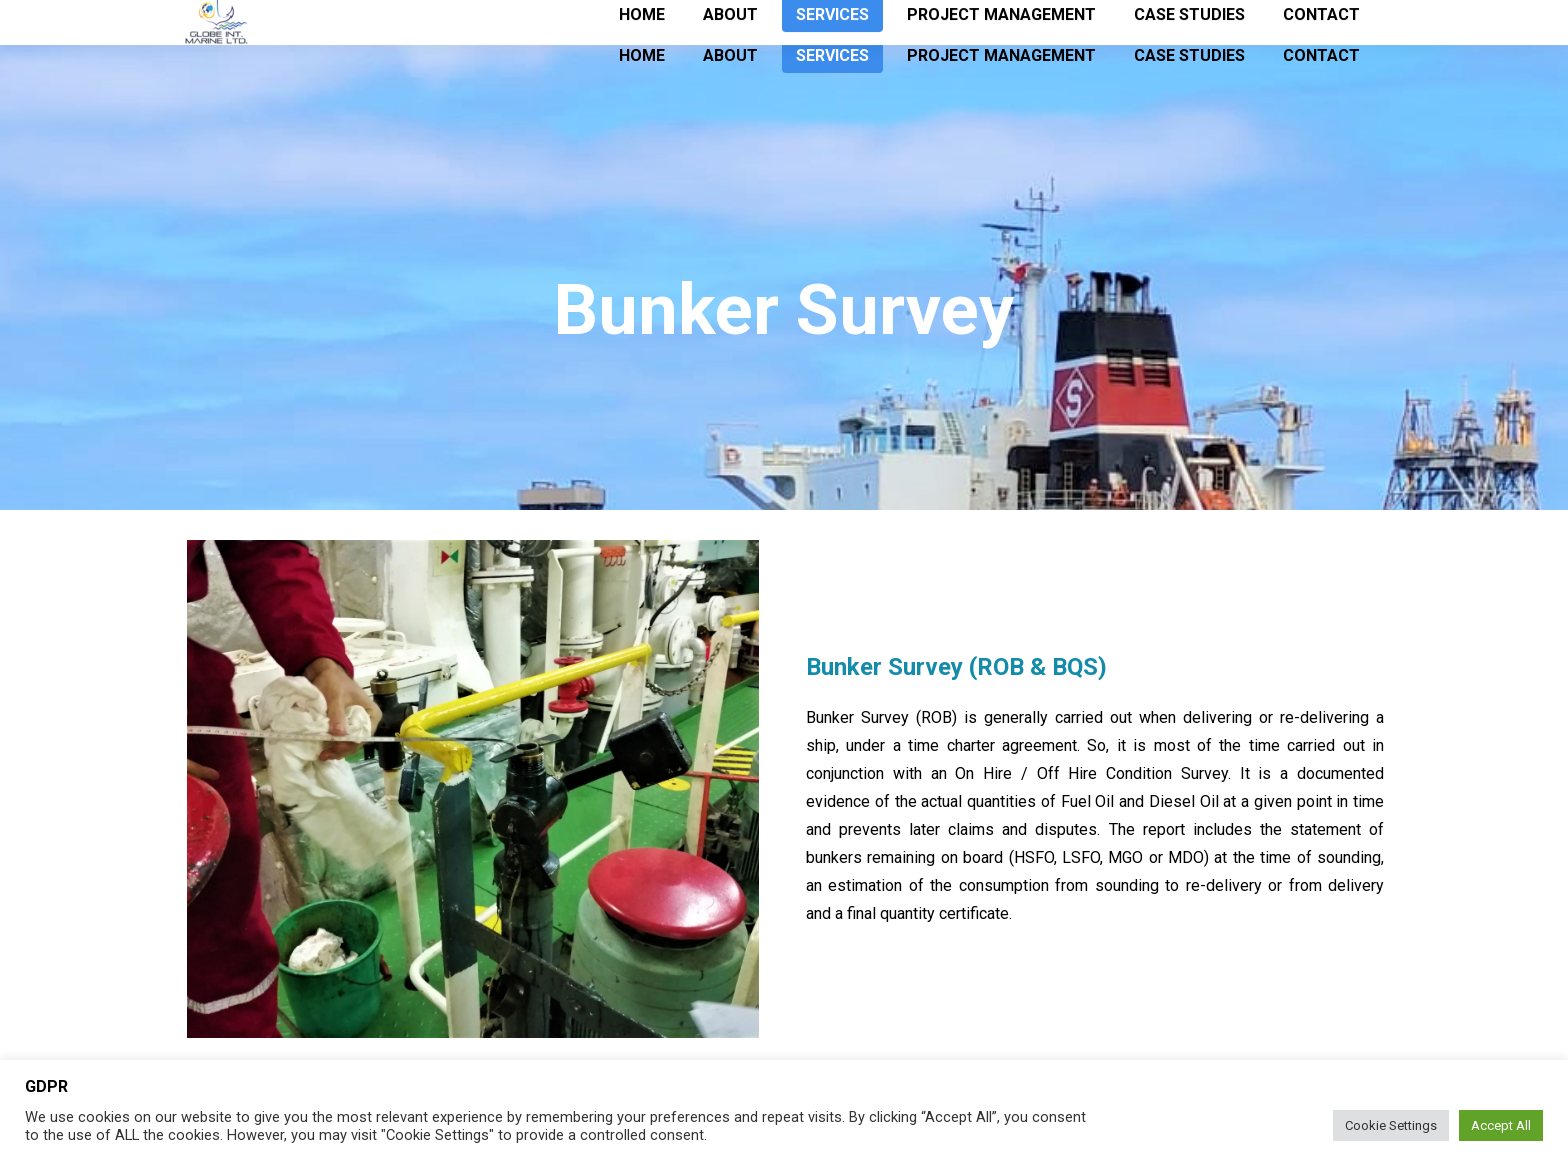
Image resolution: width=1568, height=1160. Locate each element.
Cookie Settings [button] (1391, 1125)
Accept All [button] (1501, 1125)
